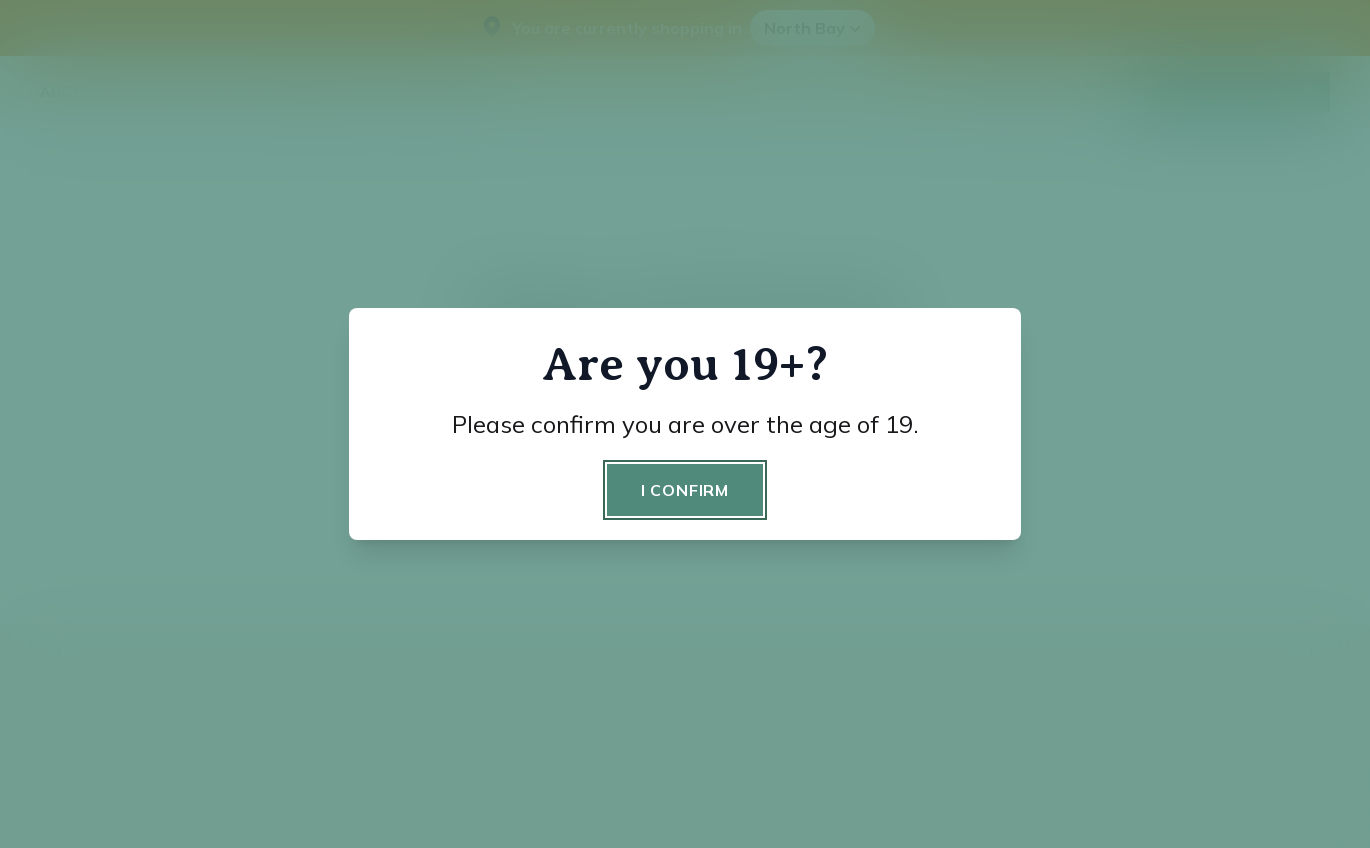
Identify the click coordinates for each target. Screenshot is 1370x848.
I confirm (685, 490)
